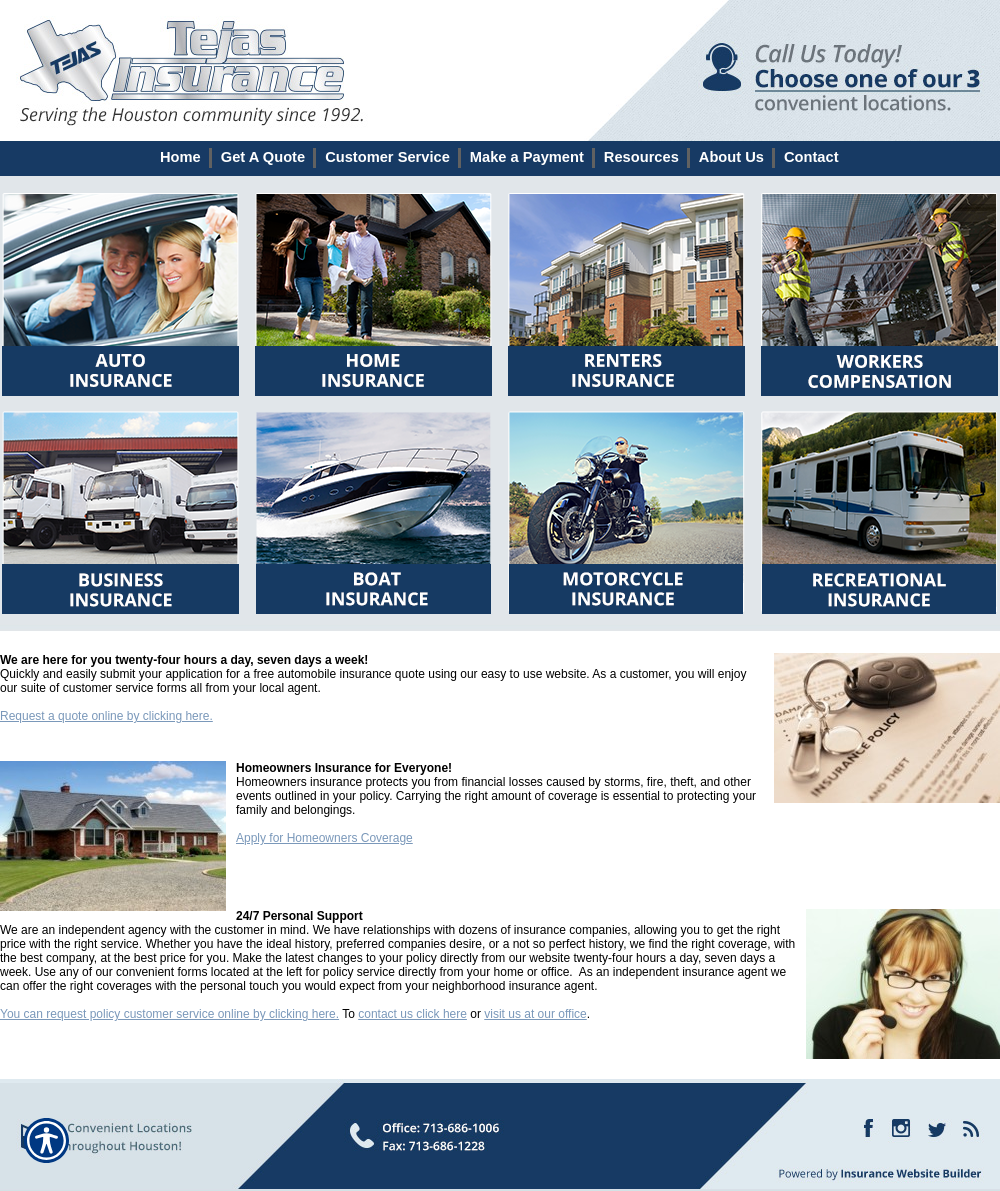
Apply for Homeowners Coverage (324, 838)
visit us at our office (535, 1014)
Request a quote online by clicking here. (106, 716)
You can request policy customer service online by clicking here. (169, 1014)
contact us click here (412, 1014)
